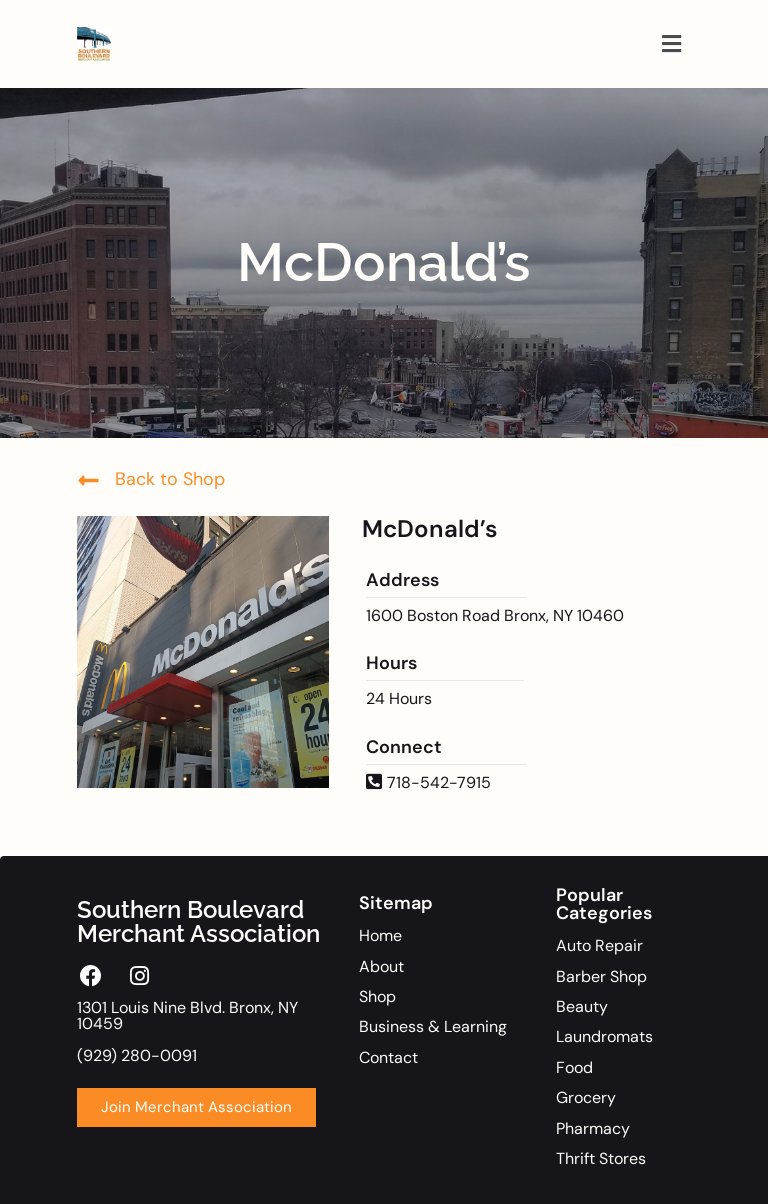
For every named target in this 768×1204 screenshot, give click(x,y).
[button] (672, 44)
